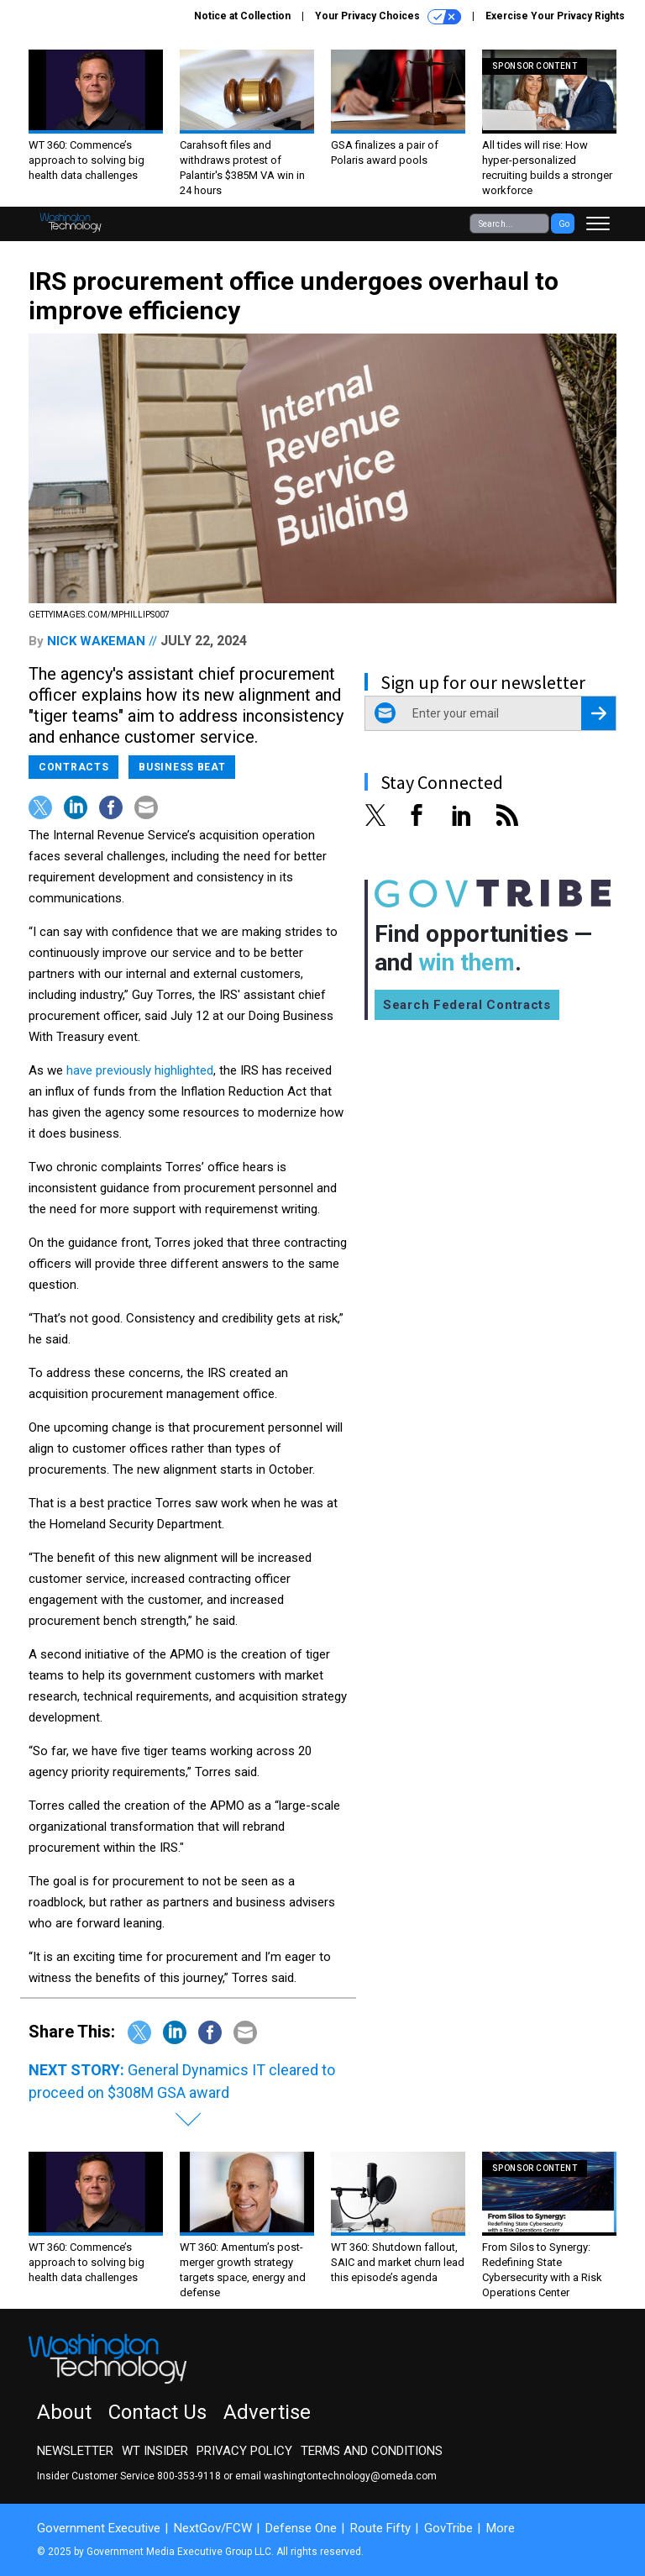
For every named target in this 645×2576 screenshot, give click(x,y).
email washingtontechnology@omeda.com (336, 2476)
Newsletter (75, 2450)
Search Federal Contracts (467, 1004)
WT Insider (155, 2450)
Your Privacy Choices (388, 16)
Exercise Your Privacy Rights (555, 16)
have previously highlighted (139, 1070)
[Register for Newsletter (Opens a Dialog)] (598, 713)
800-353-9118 (189, 2476)
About (64, 2412)
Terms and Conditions (372, 2450)
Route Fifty (380, 2528)
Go (563, 224)
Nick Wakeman (96, 641)
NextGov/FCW (213, 2528)
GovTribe (448, 2528)
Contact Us (157, 2412)
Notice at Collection (242, 16)
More (500, 2528)
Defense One (301, 2528)
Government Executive (98, 2528)
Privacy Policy (244, 2450)
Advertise (267, 2412)
